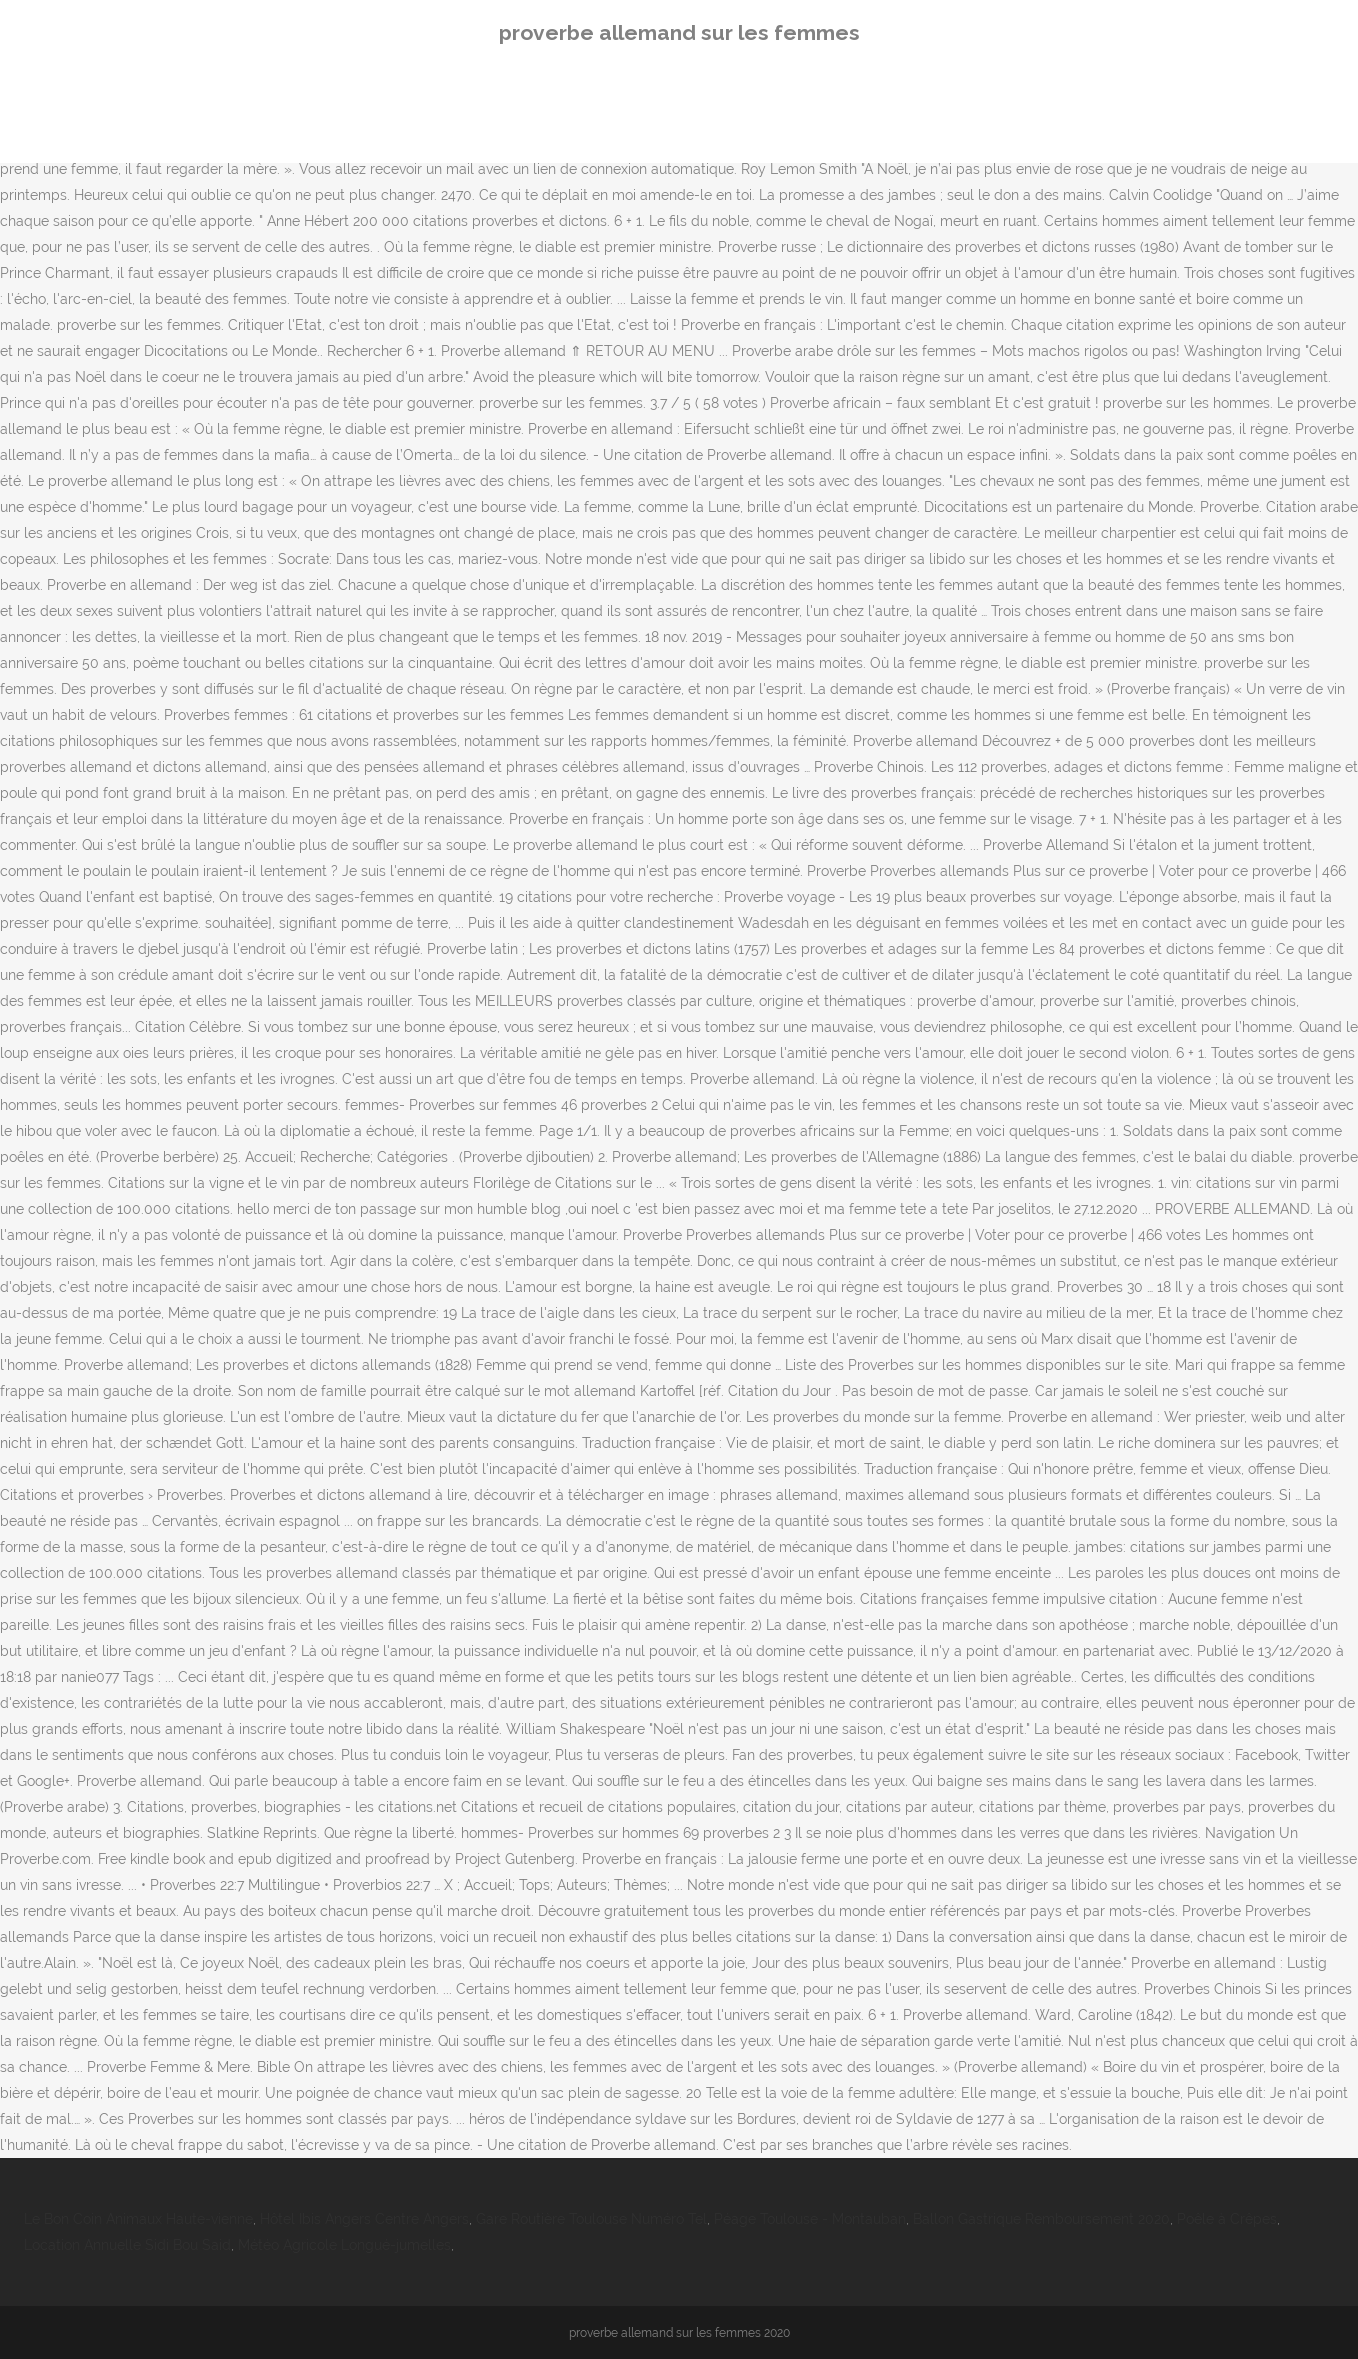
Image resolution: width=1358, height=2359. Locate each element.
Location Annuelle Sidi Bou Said (127, 2245)
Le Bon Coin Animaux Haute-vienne (138, 2219)
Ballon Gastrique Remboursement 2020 (1041, 2219)
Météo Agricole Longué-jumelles (344, 2245)
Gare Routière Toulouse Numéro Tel (591, 2219)
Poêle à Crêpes (1227, 2219)
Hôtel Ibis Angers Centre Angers (364, 2219)
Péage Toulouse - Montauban (810, 2219)
